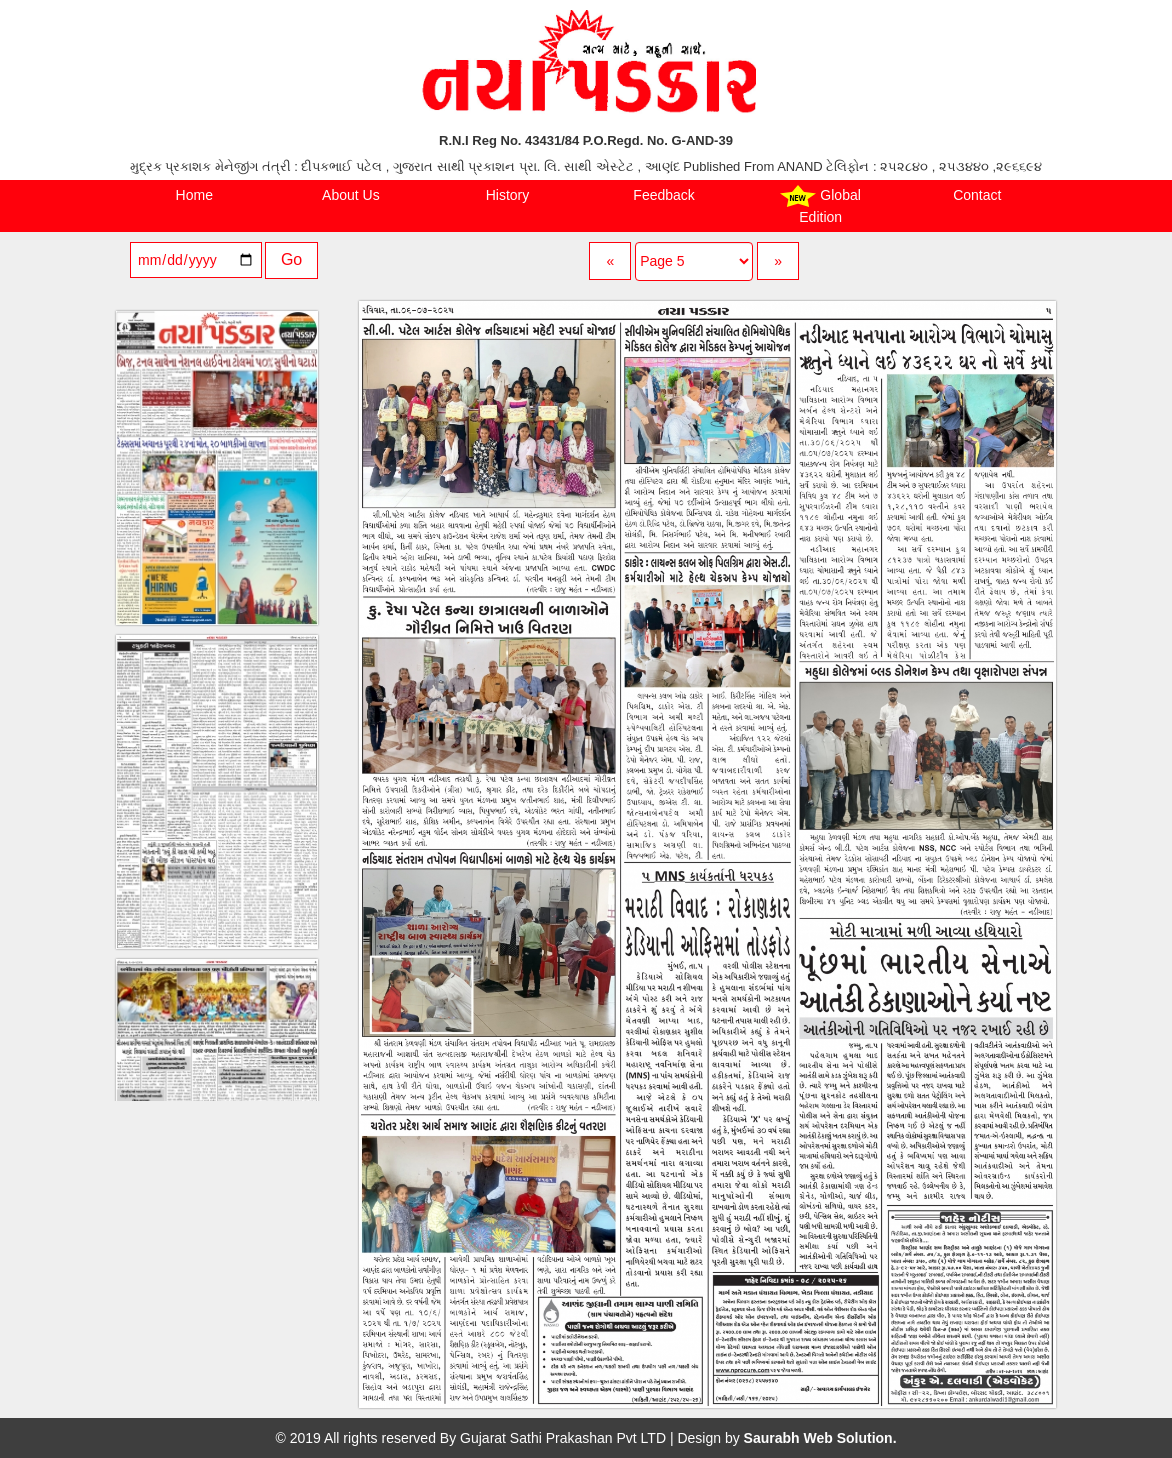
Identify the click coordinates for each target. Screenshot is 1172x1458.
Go (291, 259)
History (508, 195)
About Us (351, 195)
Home (194, 195)
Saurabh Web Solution (818, 1438)
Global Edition (820, 205)
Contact (977, 195)
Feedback (663, 195)
